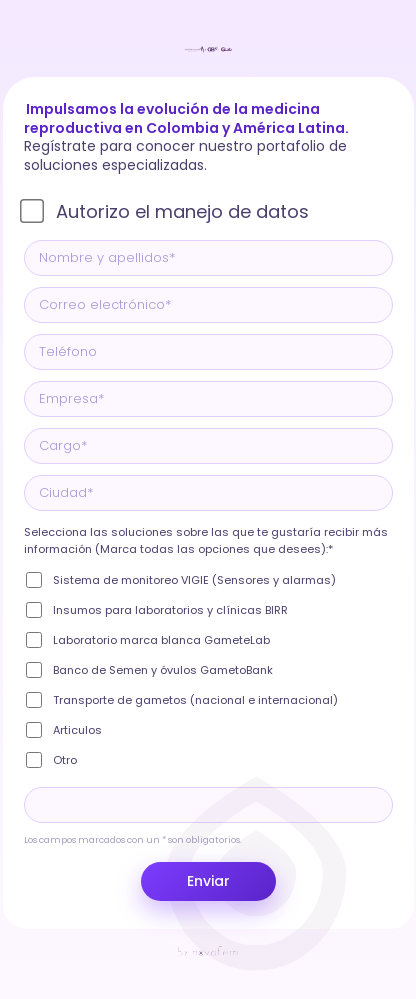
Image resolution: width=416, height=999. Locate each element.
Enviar (208, 881)
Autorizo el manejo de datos (182, 211)
